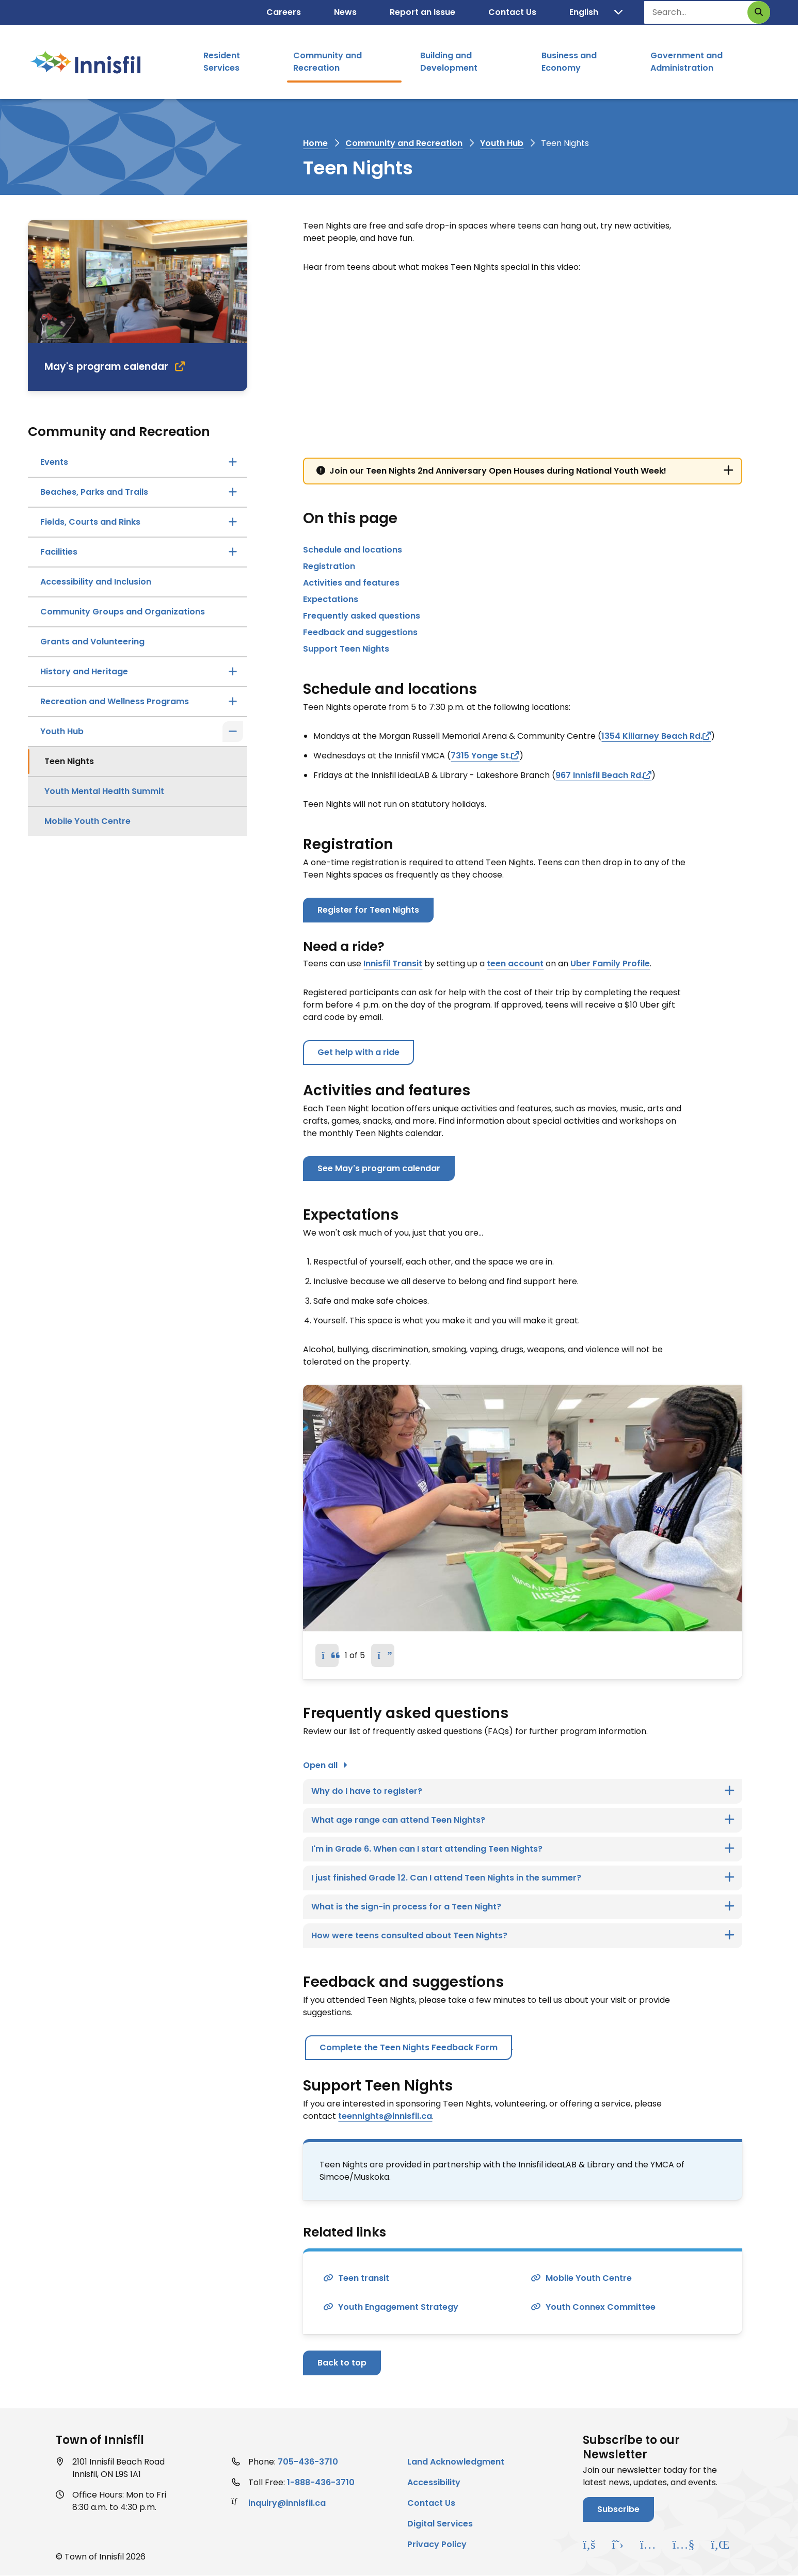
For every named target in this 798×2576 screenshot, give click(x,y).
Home (315, 143)
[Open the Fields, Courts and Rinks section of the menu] (232, 522)
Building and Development (448, 62)
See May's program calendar (378, 1168)
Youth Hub (501, 143)
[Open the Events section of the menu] (232, 462)
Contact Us (512, 12)
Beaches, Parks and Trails (94, 492)
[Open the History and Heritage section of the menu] (232, 671)
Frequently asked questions (361, 616)
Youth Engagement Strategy (398, 2307)
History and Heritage (84, 671)
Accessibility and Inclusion (95, 582)
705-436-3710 (308, 2462)
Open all (320, 1765)
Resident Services (221, 62)
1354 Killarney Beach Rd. (652, 736)
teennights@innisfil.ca (385, 2116)
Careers (283, 12)
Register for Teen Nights (368, 910)
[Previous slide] (327, 1655)
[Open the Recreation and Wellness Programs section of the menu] (232, 701)
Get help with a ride (358, 1052)
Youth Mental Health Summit (104, 791)
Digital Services (440, 2524)
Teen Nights (69, 761)
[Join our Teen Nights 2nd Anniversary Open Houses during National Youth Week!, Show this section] (522, 471)
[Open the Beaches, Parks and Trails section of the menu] (232, 492)
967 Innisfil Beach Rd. (599, 775)
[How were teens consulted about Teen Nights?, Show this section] (522, 1935)
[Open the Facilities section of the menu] (232, 552)
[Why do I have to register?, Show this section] (522, 1791)
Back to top (341, 2363)
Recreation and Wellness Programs (114, 701)
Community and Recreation (327, 62)
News (345, 12)
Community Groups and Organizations (122, 612)
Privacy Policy (437, 2544)
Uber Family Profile (610, 963)
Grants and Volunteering (92, 641)
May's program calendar (106, 367)
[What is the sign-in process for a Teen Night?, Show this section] (522, 1906)
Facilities (58, 552)
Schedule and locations (352, 550)
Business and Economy (569, 62)
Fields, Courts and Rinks (90, 522)
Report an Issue (422, 12)
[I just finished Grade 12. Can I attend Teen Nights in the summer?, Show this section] (522, 1878)
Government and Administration (686, 62)
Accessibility (433, 2482)
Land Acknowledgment (455, 2462)
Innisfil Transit (392, 963)
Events (54, 462)
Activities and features (351, 583)
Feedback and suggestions (360, 632)
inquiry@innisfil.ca (287, 2503)
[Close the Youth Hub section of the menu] (232, 731)
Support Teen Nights (346, 649)
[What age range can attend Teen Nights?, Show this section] (522, 1820)
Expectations (330, 599)
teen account (515, 963)
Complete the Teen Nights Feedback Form (409, 2047)
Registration (329, 566)
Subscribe (618, 2509)
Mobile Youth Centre (87, 821)
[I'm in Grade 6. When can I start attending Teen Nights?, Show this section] (522, 1849)
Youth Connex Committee (601, 2307)
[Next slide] (382, 1655)
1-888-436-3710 (321, 2482)
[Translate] (596, 12)
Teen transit (363, 2278)
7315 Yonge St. (481, 756)
